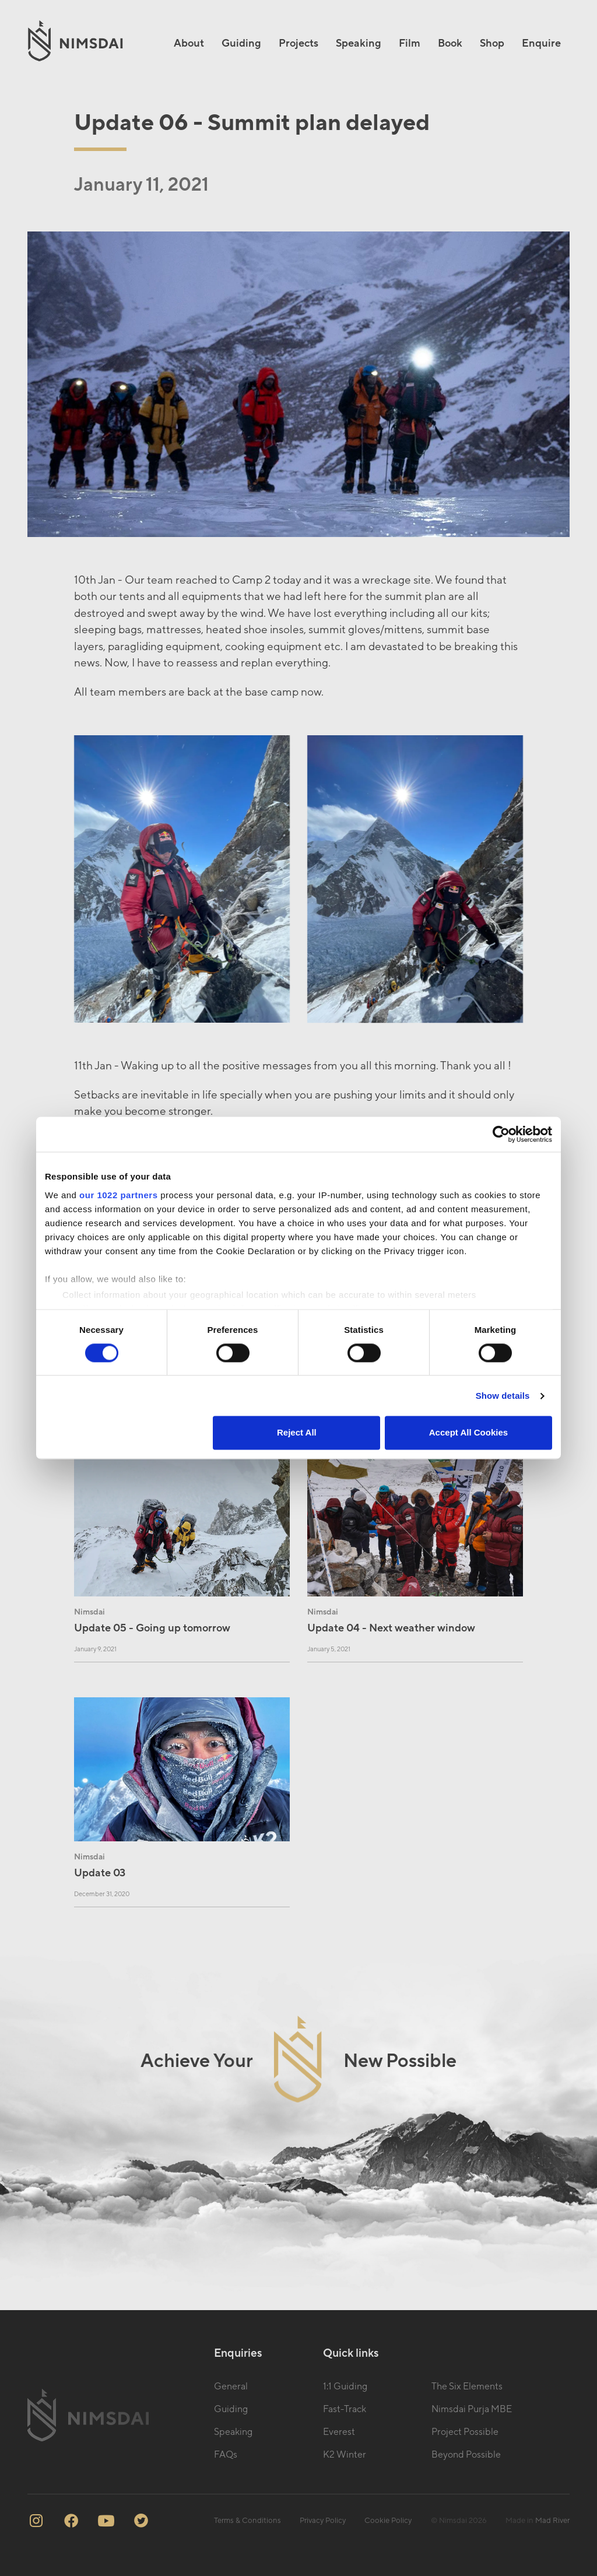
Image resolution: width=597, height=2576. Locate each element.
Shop (492, 43)
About (189, 43)
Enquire (541, 43)
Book (450, 43)
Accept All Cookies (468, 1433)
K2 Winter (344, 2455)
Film (409, 43)
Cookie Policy (388, 2520)
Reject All (297, 1433)
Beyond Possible (466, 2455)
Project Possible (464, 2432)
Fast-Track (344, 2409)
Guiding (241, 43)
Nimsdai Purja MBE (471, 2409)
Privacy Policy (323, 2520)
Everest (339, 2432)
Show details (503, 1396)
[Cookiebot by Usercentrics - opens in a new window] (501, 1134)
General (231, 2386)
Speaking (358, 43)
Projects (298, 43)
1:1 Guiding (345, 2386)
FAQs (225, 2455)
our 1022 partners (118, 1195)
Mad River (552, 2520)
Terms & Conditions (247, 2520)
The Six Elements (467, 2386)
